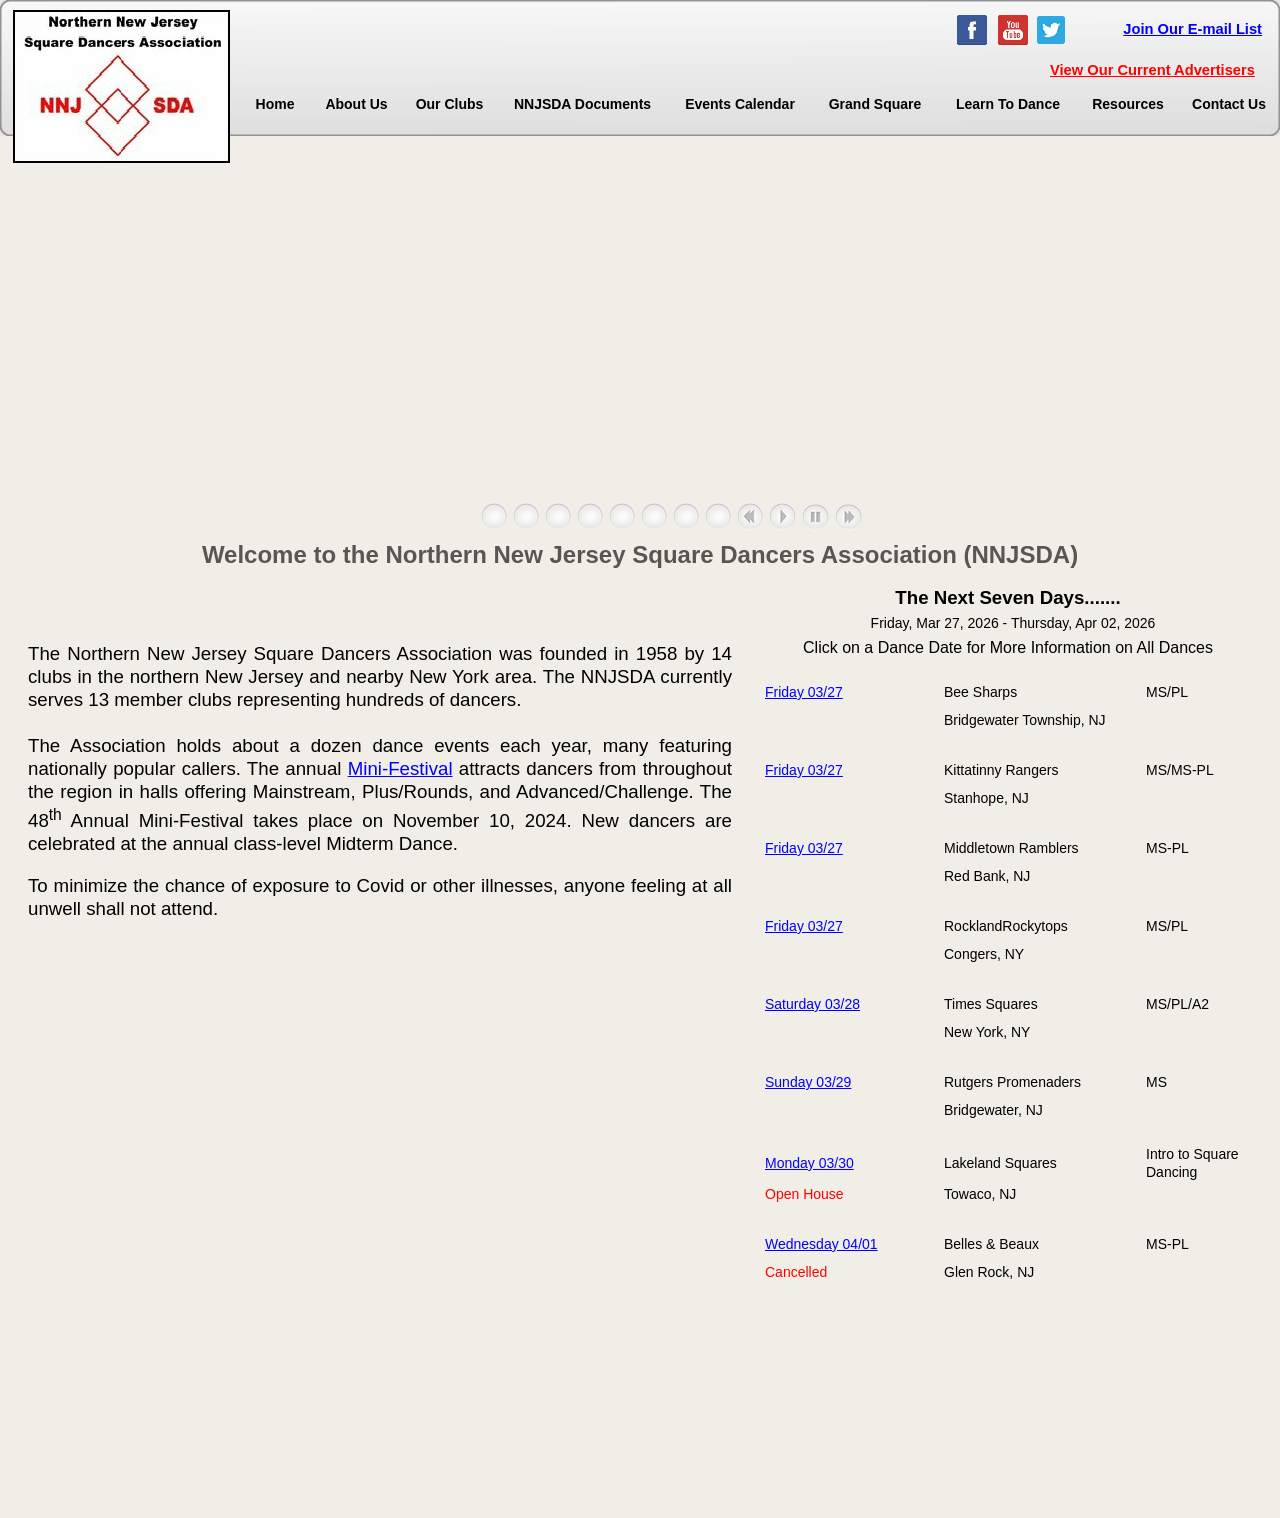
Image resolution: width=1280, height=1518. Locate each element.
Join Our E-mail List (1192, 29)
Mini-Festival (400, 768)
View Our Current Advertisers (1152, 70)
